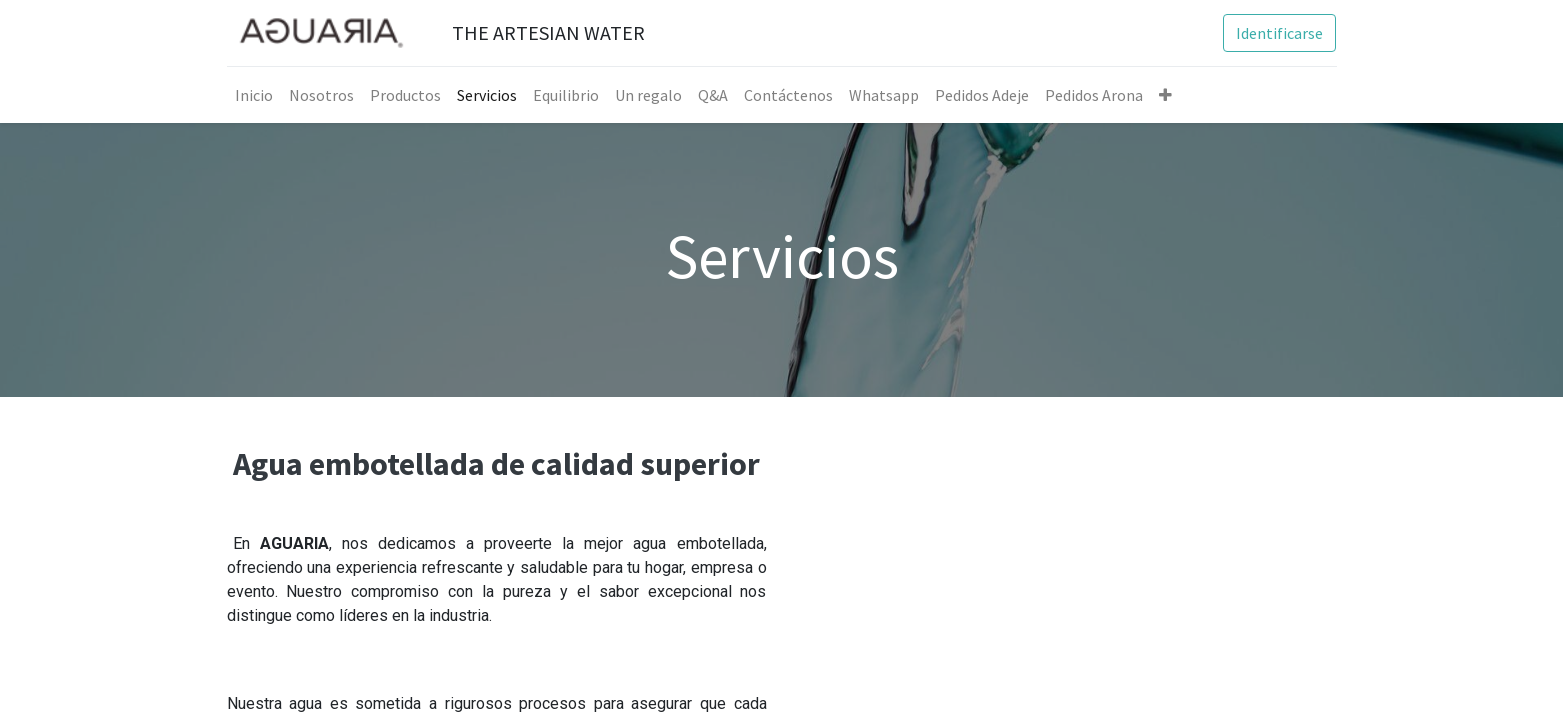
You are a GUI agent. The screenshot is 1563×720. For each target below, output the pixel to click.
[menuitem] (254, 95)
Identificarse (1279, 33)
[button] (1165, 95)
